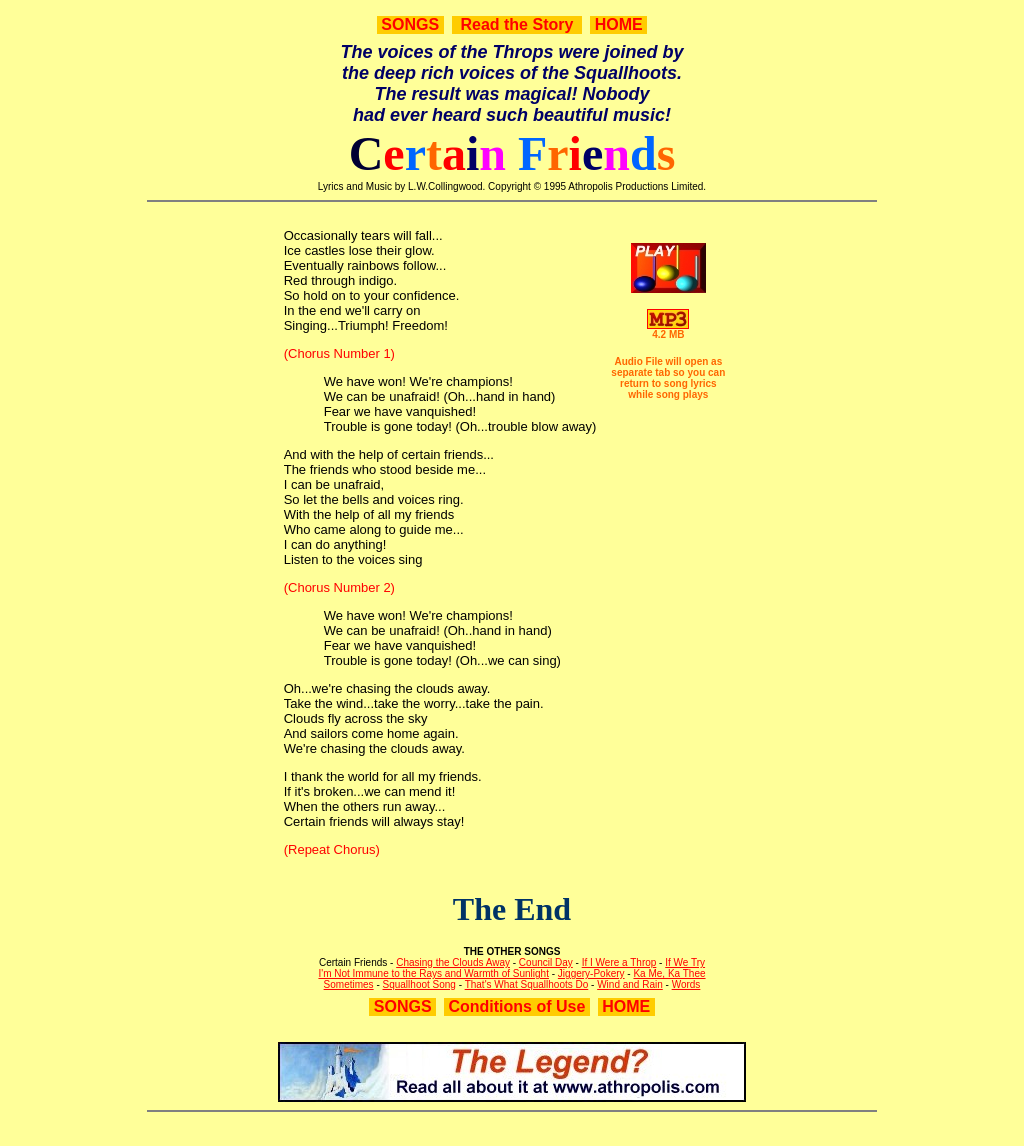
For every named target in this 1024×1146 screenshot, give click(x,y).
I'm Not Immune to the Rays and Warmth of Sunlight (433, 973)
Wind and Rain (630, 984)
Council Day (546, 962)
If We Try (685, 962)
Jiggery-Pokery (591, 973)
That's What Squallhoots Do (527, 984)
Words (686, 984)
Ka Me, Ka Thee (669, 973)
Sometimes (349, 984)
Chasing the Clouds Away (453, 962)
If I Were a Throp (619, 962)
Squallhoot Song (419, 984)
